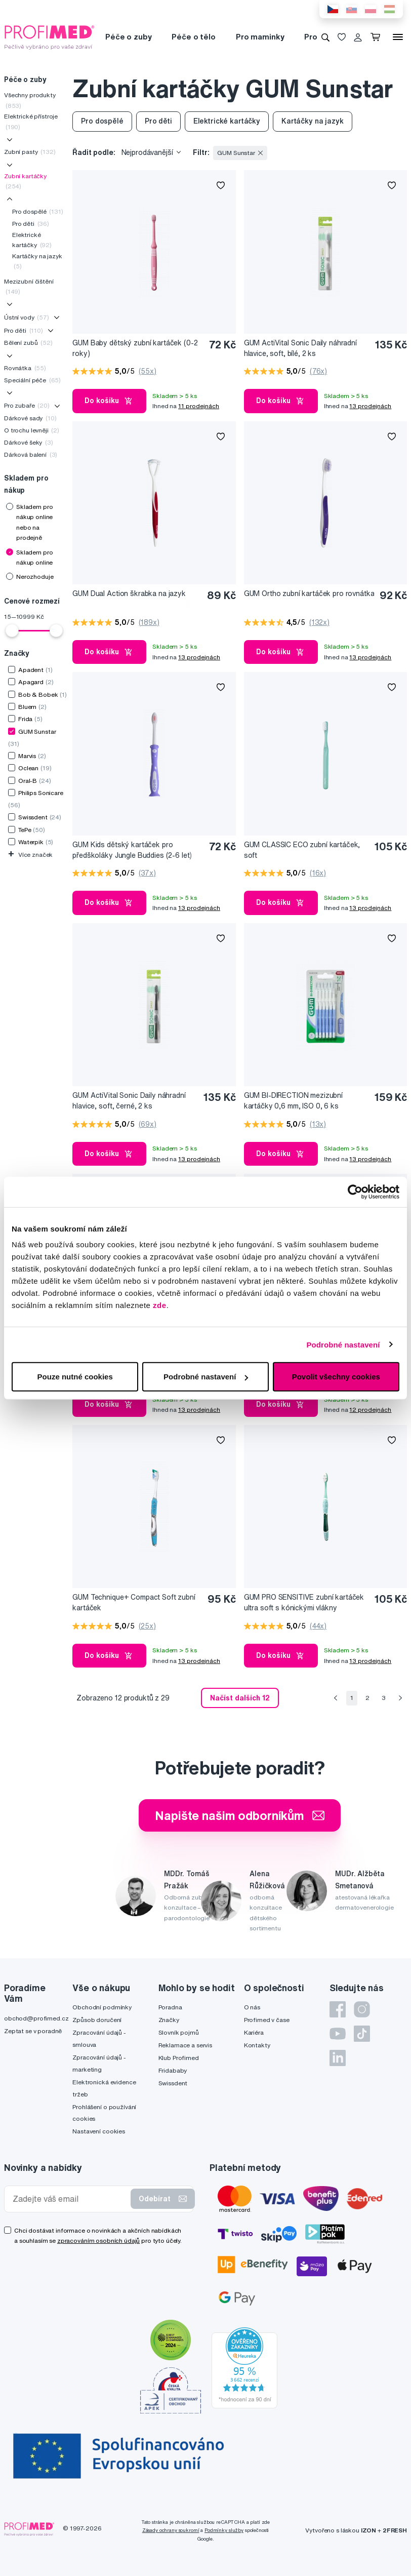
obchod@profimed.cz (36, 2018)
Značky (168, 2019)
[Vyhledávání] (325, 37)
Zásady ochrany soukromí (170, 2530)
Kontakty (257, 2045)
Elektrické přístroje (31, 121)
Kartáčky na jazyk (37, 261)
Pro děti (30, 223)
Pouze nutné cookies (75, 1376)
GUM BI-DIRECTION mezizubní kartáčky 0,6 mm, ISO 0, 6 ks (293, 1100)
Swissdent (173, 2083)
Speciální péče (32, 380)
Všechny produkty (30, 100)
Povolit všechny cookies (336, 1376)
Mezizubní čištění (29, 286)
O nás (252, 2007)
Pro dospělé (37, 211)
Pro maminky (260, 37)
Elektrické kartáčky (32, 239)
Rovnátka (25, 368)
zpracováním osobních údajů (98, 2240)
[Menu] (398, 37)
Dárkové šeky (28, 442)
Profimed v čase (267, 2019)
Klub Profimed (178, 2057)
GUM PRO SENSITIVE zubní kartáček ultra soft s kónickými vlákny (304, 1602)
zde (160, 1305)
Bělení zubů (28, 342)
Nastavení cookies (98, 2131)
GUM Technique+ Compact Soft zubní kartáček (133, 1602)
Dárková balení (30, 454)
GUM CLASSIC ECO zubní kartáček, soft (302, 850)
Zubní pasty (30, 151)
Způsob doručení (96, 2019)
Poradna (170, 2007)
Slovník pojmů (178, 2032)
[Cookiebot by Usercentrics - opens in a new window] (355, 1191)
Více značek (30, 854)
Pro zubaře (27, 405)
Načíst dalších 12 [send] (240, 1697)
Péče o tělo (193, 37)
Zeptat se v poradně (33, 2031)
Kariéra (254, 2032)
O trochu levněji (31, 430)
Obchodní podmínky (102, 2007)
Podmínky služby (223, 2530)
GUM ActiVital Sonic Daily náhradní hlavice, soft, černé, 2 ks (128, 1100)
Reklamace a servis (185, 2045)
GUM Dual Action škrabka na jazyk (129, 593)
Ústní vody (26, 317)
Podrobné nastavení (343, 1344)
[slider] (12, 630)
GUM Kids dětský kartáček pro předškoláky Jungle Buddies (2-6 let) (132, 850)
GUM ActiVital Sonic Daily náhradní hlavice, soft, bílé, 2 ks (300, 348)
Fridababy (172, 2070)
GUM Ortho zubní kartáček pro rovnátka (309, 593)
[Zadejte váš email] (70, 2199)
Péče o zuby (128, 37)
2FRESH (395, 2530)
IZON (368, 2530)
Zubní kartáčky (25, 181)
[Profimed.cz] (49, 36)
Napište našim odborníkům (239, 1815)
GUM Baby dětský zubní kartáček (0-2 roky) (134, 348)
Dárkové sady (30, 418)
